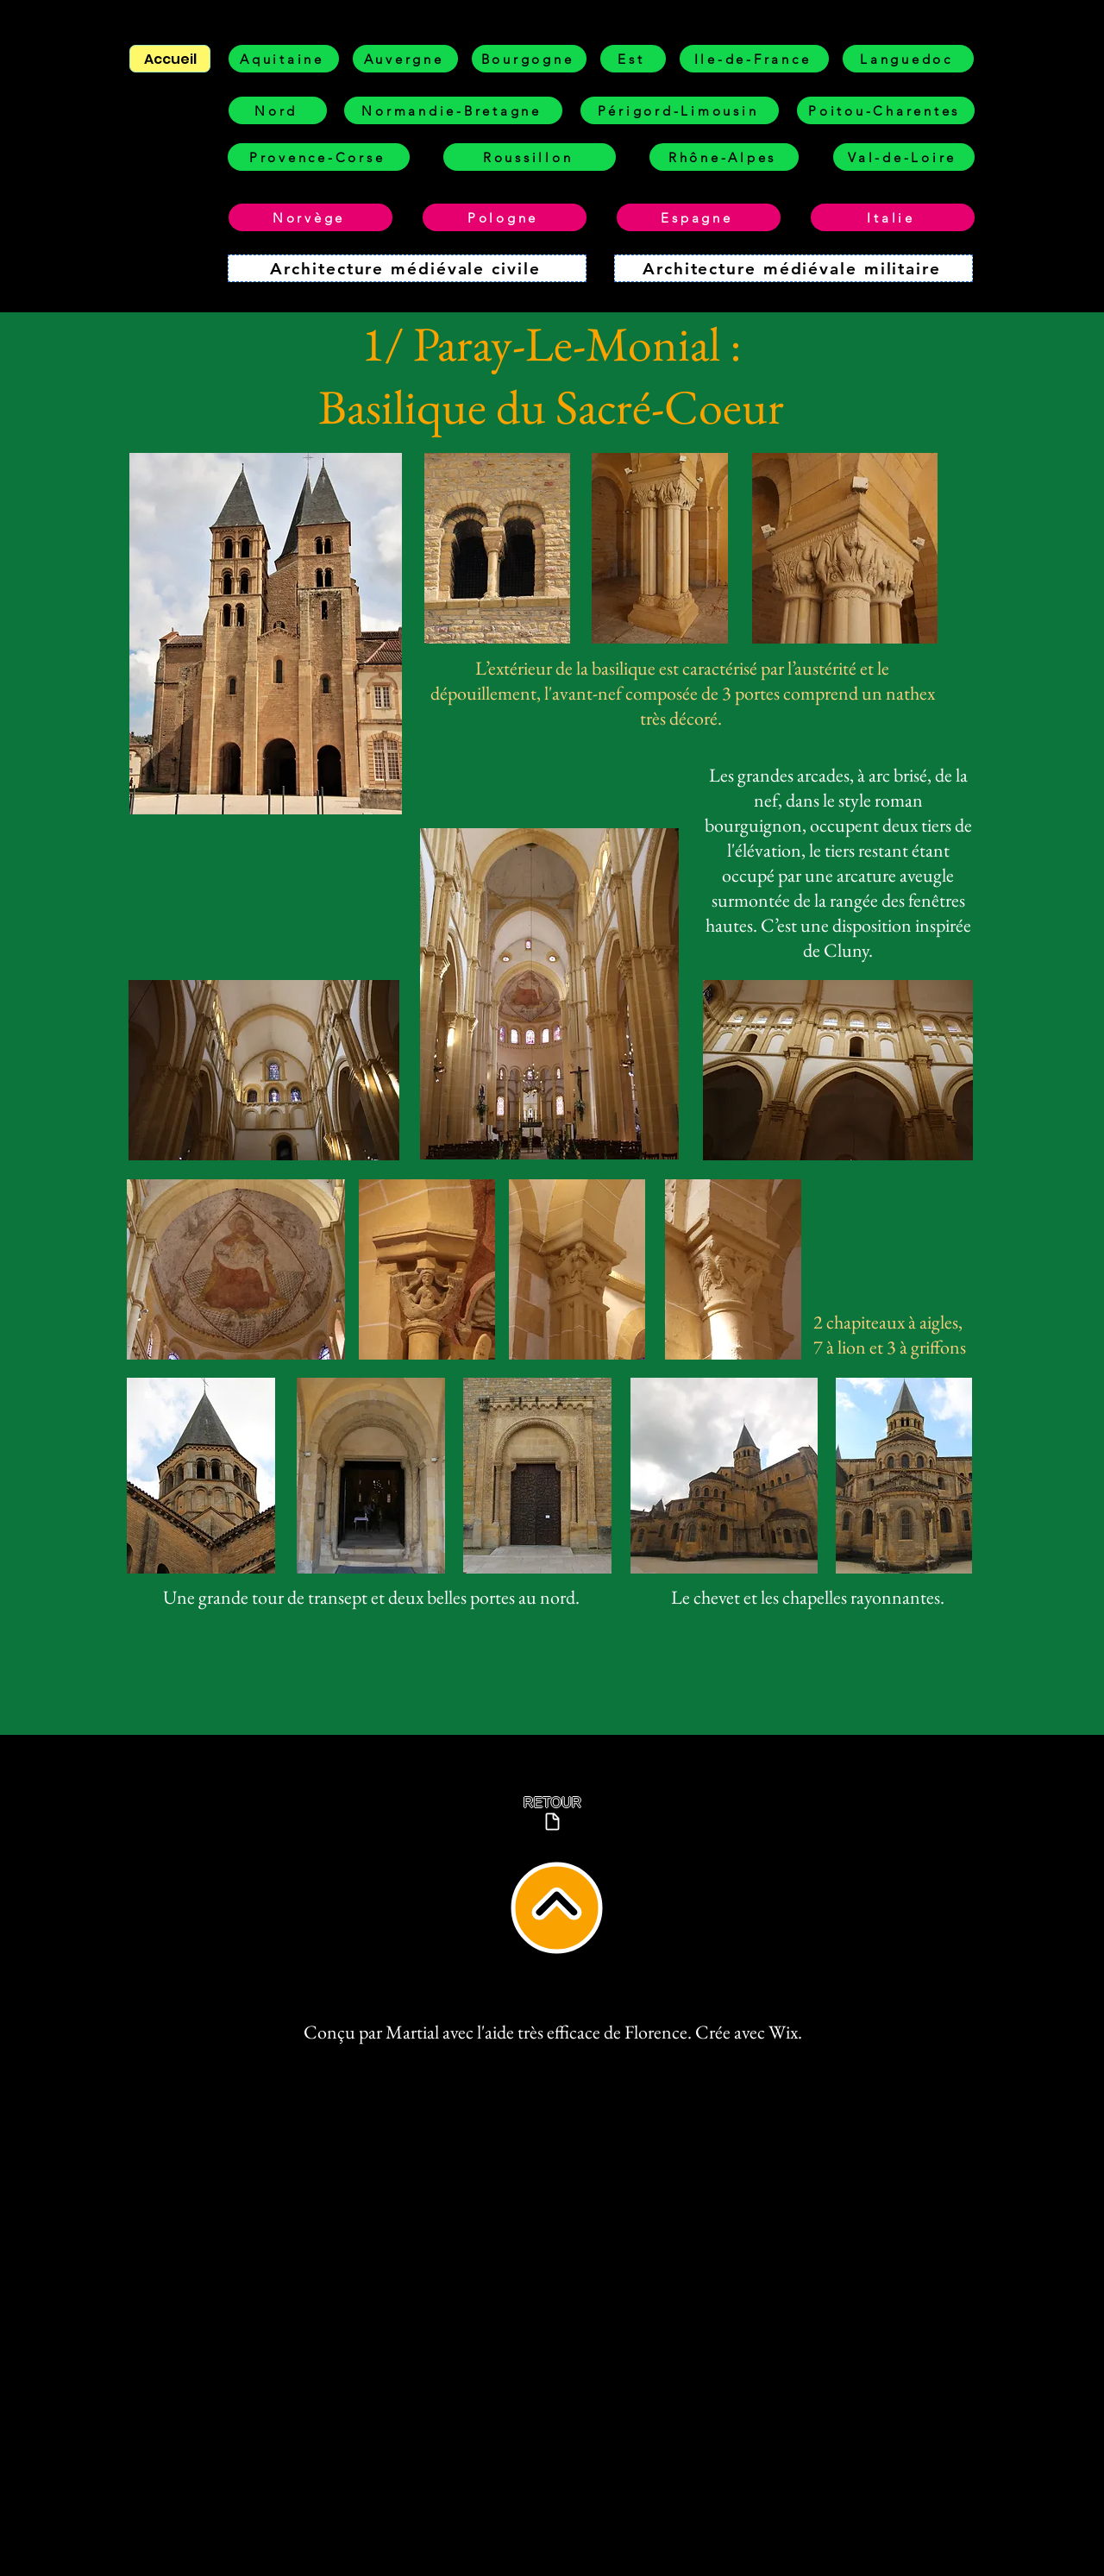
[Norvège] (310, 217)
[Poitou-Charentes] (886, 110)
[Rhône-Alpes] (724, 157)
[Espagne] (699, 217)
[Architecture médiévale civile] (407, 268)
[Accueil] (169, 58)
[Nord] (278, 110)
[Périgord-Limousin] (679, 110)
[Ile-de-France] (754, 58)
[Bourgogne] (529, 58)
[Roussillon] (529, 157)
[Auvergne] (405, 58)
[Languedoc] (908, 58)
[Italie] (893, 217)
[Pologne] (504, 217)
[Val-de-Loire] (904, 157)
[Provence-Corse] (319, 157)
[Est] (633, 58)
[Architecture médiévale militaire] (793, 268)
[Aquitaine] (284, 58)
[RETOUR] (552, 1814)
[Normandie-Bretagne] (453, 110)
